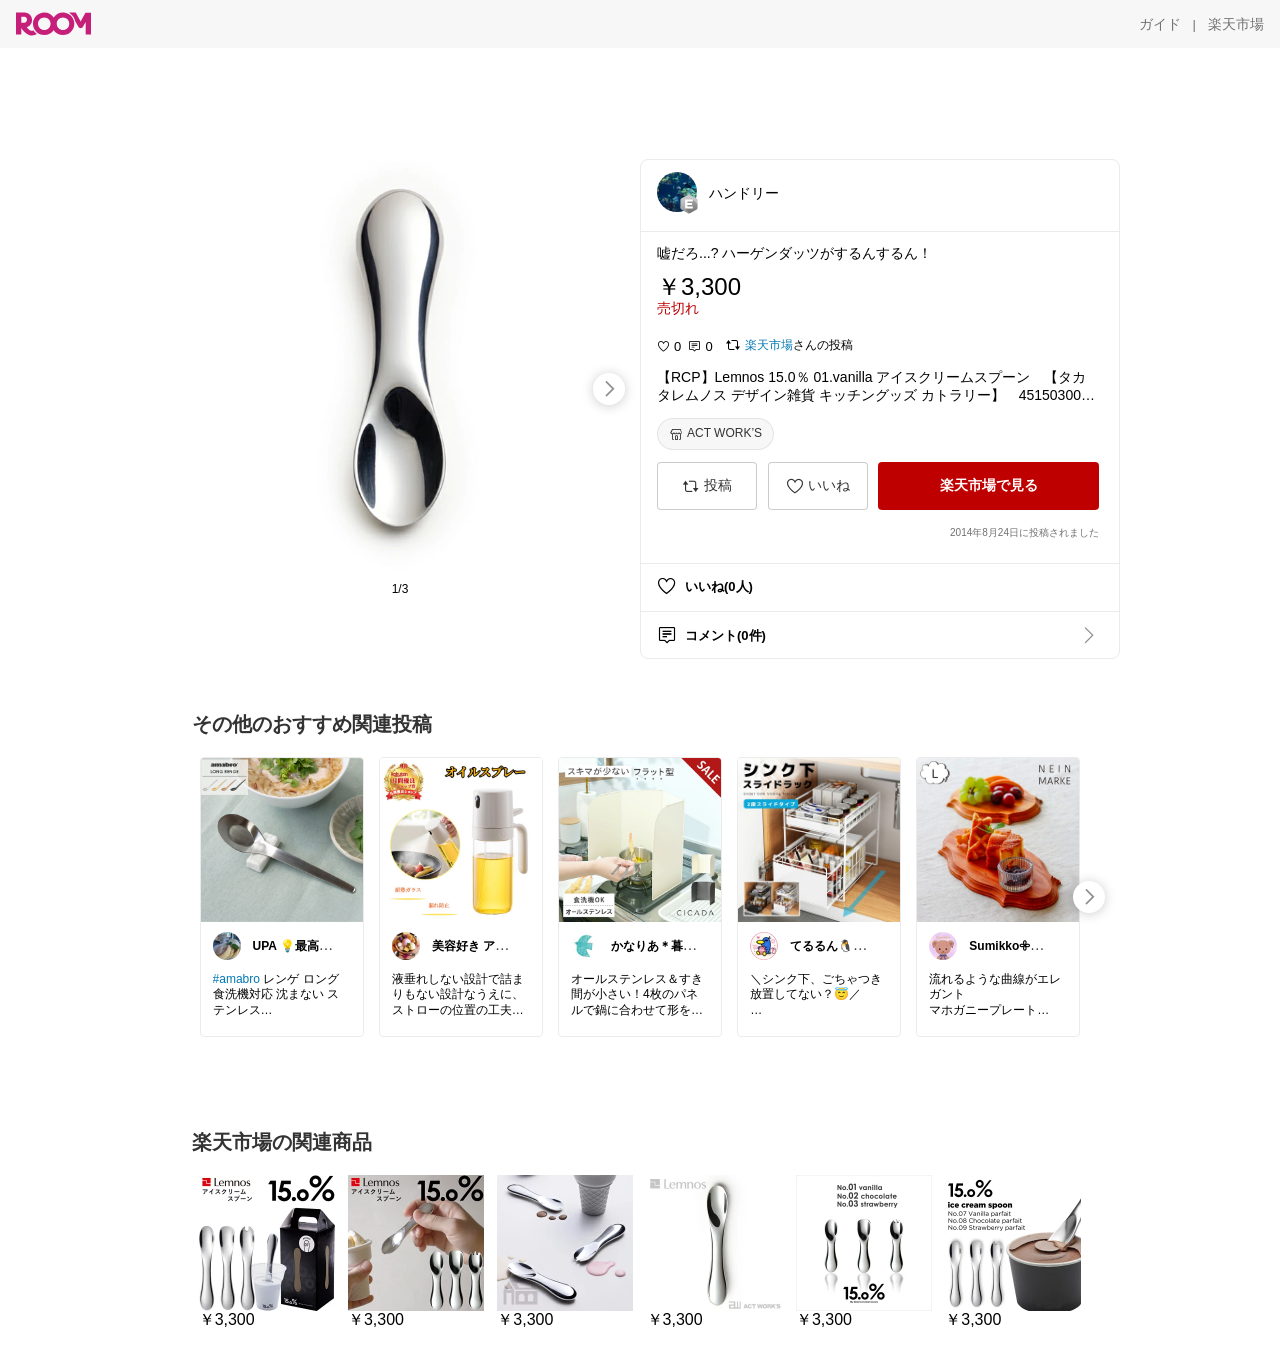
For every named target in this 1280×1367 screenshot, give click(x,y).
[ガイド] (1160, 24)
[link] (282, 839)
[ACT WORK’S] (715, 434)
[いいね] (818, 486)
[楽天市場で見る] (988, 486)
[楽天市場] (1236, 24)
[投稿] (707, 486)
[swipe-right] (609, 389)
